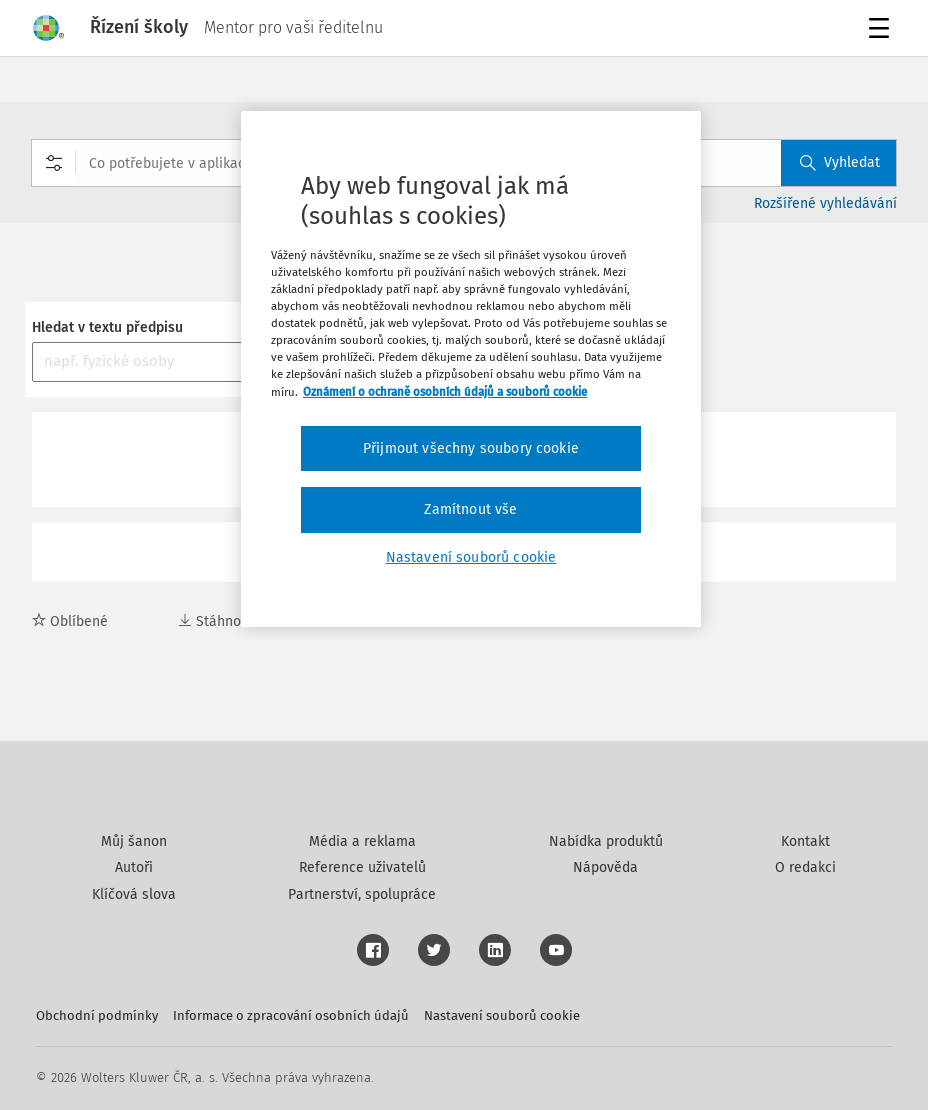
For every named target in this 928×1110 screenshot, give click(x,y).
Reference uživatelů (362, 867)
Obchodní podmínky (97, 1015)
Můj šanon (134, 841)
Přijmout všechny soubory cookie (471, 448)
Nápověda (605, 867)
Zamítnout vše (470, 509)
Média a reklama (362, 841)
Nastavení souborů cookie (502, 1015)
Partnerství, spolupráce (362, 894)
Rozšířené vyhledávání (825, 203)
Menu (882, 30)
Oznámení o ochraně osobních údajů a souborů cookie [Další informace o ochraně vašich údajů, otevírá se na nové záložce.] (445, 392)
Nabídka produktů (606, 841)
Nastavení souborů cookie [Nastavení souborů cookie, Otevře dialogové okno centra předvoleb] (471, 557)
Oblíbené (70, 621)
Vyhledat (840, 162)
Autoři (134, 867)
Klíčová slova (134, 894)
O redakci (805, 867)
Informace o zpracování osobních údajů (291, 1015)
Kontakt (805, 841)
